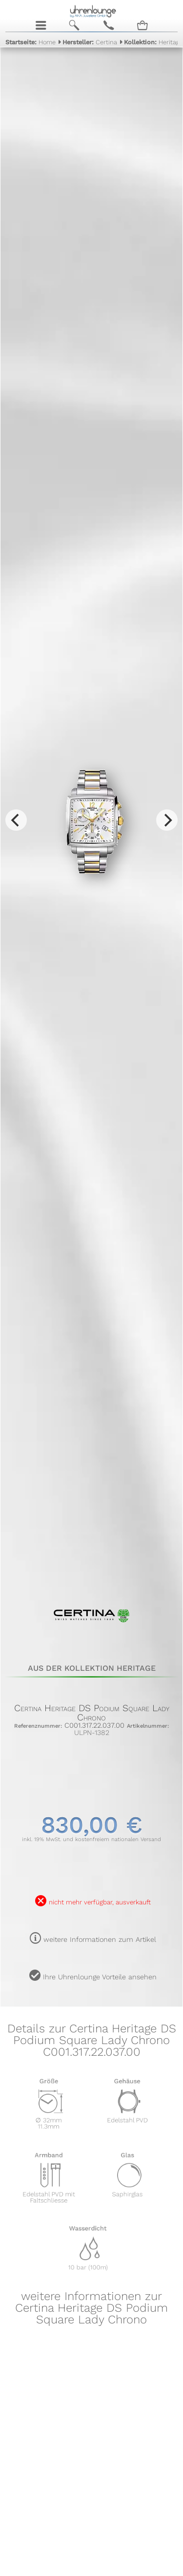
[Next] (167, 820)
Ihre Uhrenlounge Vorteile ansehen (100, 1977)
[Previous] (16, 820)
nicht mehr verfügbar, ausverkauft (100, 1902)
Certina (89, 42)
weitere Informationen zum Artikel (99, 1939)
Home (30, 42)
